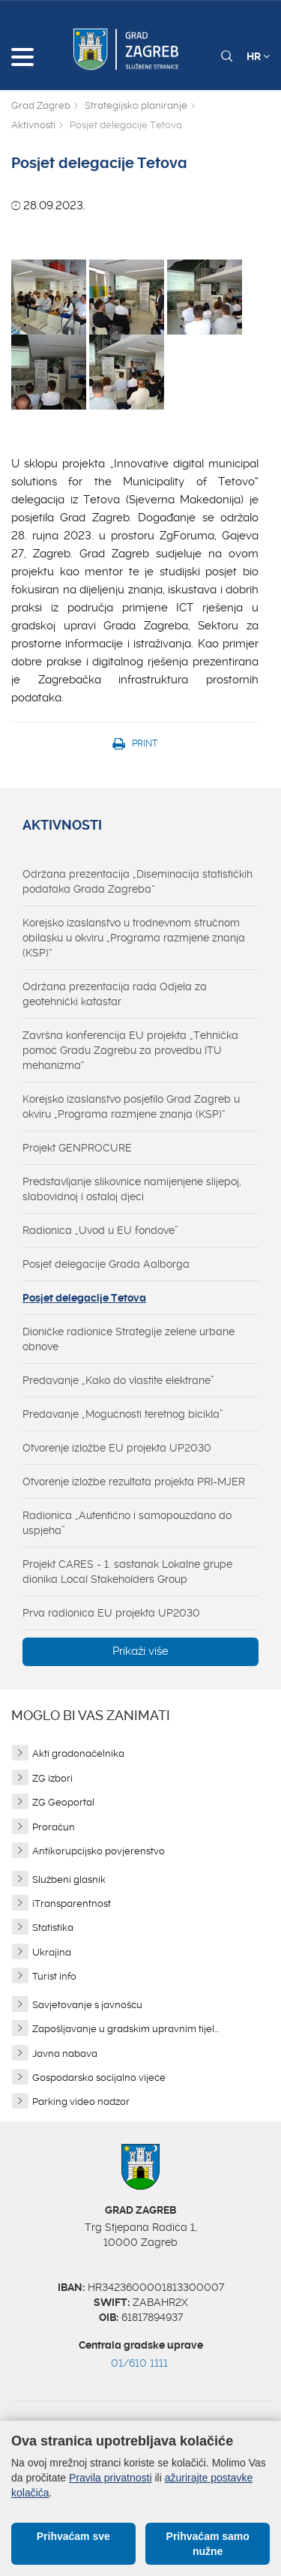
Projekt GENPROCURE (77, 1148)
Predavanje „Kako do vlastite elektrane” (118, 1380)
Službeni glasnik (69, 1879)
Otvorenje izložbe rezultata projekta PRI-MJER (133, 1482)
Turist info (54, 1976)
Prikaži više (140, 1651)
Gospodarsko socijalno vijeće (99, 2077)
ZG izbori (52, 1778)
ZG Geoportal (63, 1802)
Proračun (53, 1827)
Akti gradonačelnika (78, 1753)
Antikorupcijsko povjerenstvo (98, 1851)
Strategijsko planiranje (136, 105)
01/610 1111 (139, 2363)
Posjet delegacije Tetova (84, 1298)
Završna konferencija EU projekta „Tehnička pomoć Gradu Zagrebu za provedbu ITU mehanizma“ (130, 1050)
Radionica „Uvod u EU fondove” (100, 1230)
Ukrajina (51, 1952)
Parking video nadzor (81, 2101)
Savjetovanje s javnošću (87, 2004)
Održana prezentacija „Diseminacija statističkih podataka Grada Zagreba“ (137, 881)
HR (258, 56)
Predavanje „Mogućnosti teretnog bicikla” (122, 1414)
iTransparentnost (71, 1903)
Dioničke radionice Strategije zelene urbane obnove (128, 1339)
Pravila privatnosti (110, 2478)
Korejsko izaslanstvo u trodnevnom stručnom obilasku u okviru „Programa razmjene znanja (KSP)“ (133, 938)
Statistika (52, 1927)
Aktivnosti (33, 125)
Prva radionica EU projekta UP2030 (111, 1613)
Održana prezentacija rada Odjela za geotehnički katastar (114, 993)
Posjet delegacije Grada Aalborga (106, 1264)
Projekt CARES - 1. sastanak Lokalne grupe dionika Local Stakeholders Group (127, 1571)
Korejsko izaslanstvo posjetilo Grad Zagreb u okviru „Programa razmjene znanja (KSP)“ (131, 1106)
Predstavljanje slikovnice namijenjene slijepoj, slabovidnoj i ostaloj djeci (131, 1188)
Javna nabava (64, 2053)
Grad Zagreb (40, 105)
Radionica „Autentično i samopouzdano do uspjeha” (127, 1522)
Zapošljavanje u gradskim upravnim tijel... (125, 2028)
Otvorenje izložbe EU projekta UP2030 (116, 1448)
